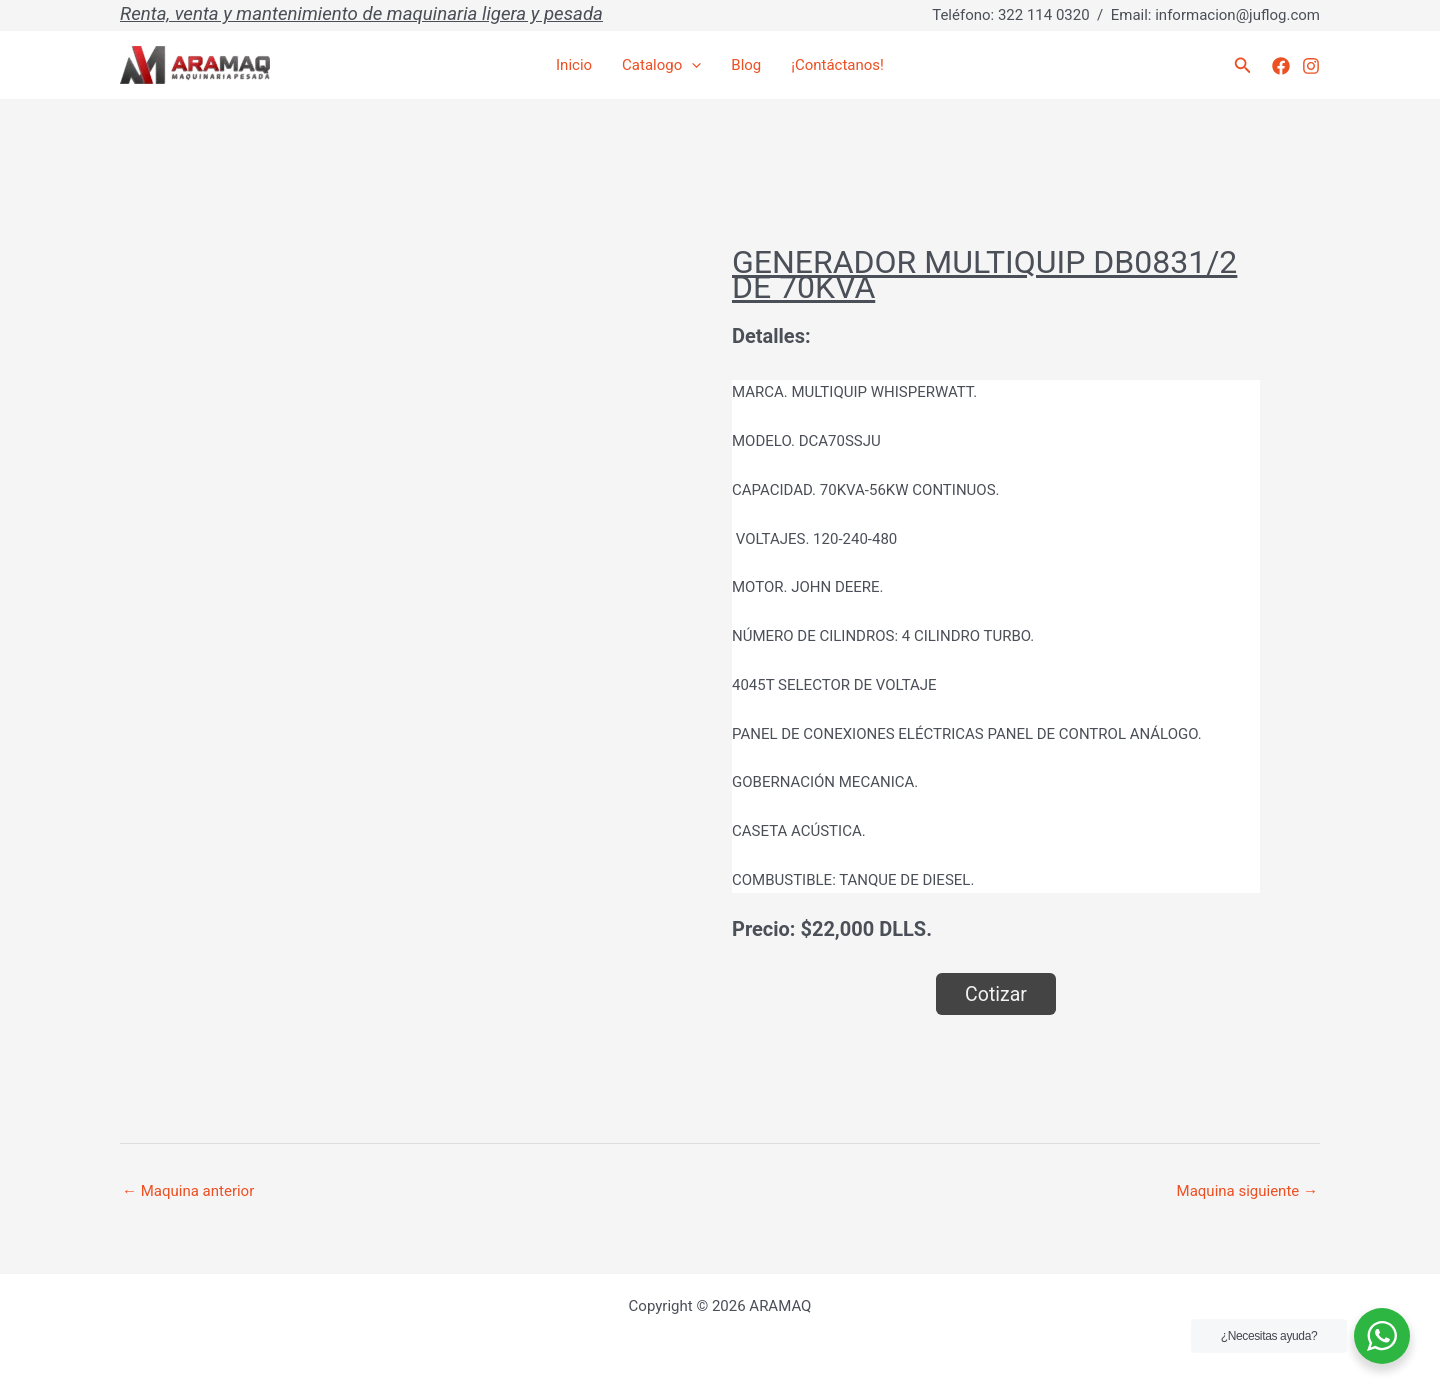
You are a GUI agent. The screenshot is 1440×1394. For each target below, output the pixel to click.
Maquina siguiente (1247, 1191)
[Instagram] (1311, 66)
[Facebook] (1281, 66)
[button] (1243, 65)
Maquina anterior (188, 1191)
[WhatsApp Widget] (1382, 1336)
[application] (691, 65)
